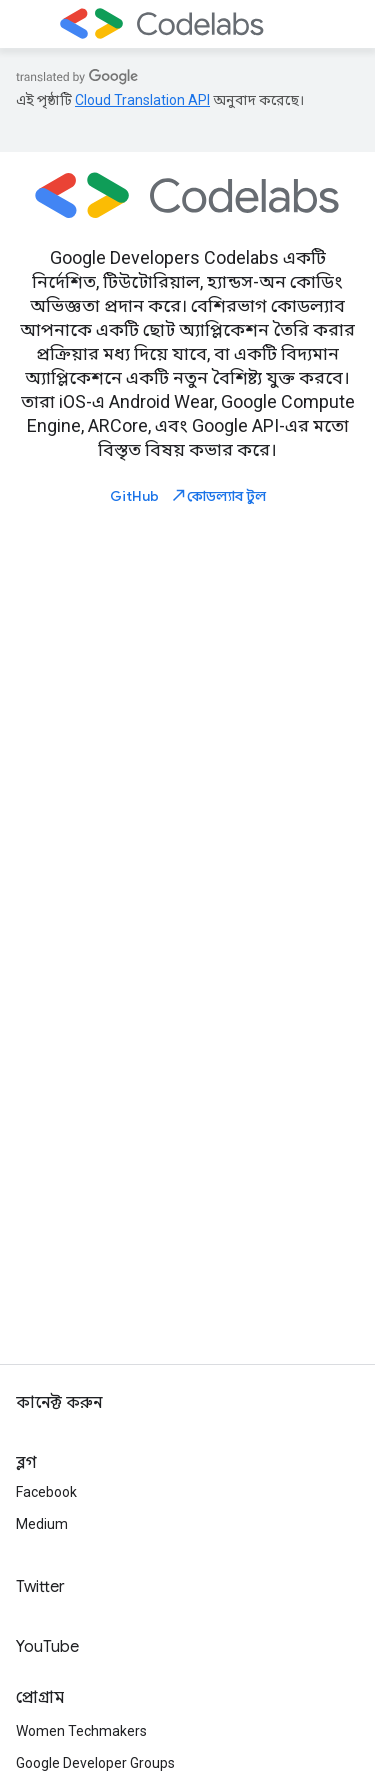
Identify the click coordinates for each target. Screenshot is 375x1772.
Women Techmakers (81, 1731)
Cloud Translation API (142, 100)
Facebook (46, 1492)
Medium (42, 1524)
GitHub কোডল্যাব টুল (188, 495)
